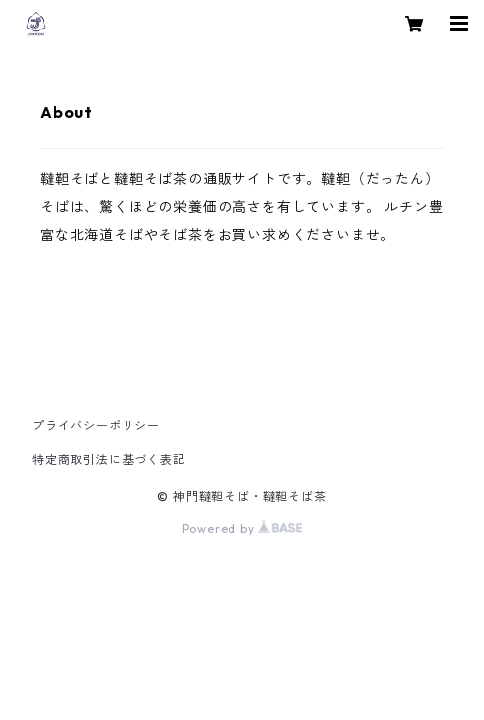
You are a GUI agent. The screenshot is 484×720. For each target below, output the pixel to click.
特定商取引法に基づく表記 (109, 459)
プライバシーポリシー (96, 425)
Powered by (242, 528)
